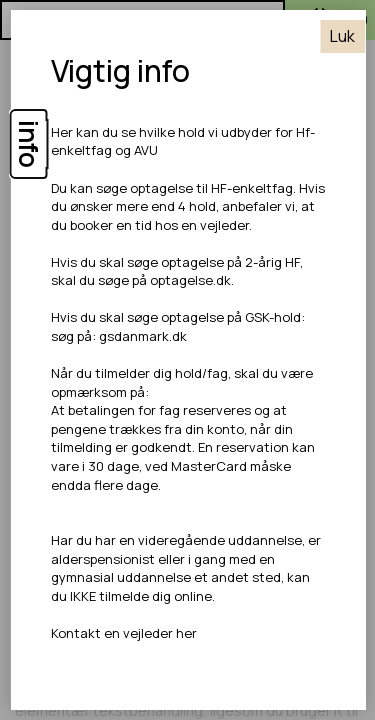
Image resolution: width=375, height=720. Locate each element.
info (28, 144)
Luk (342, 36)
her (185, 633)
